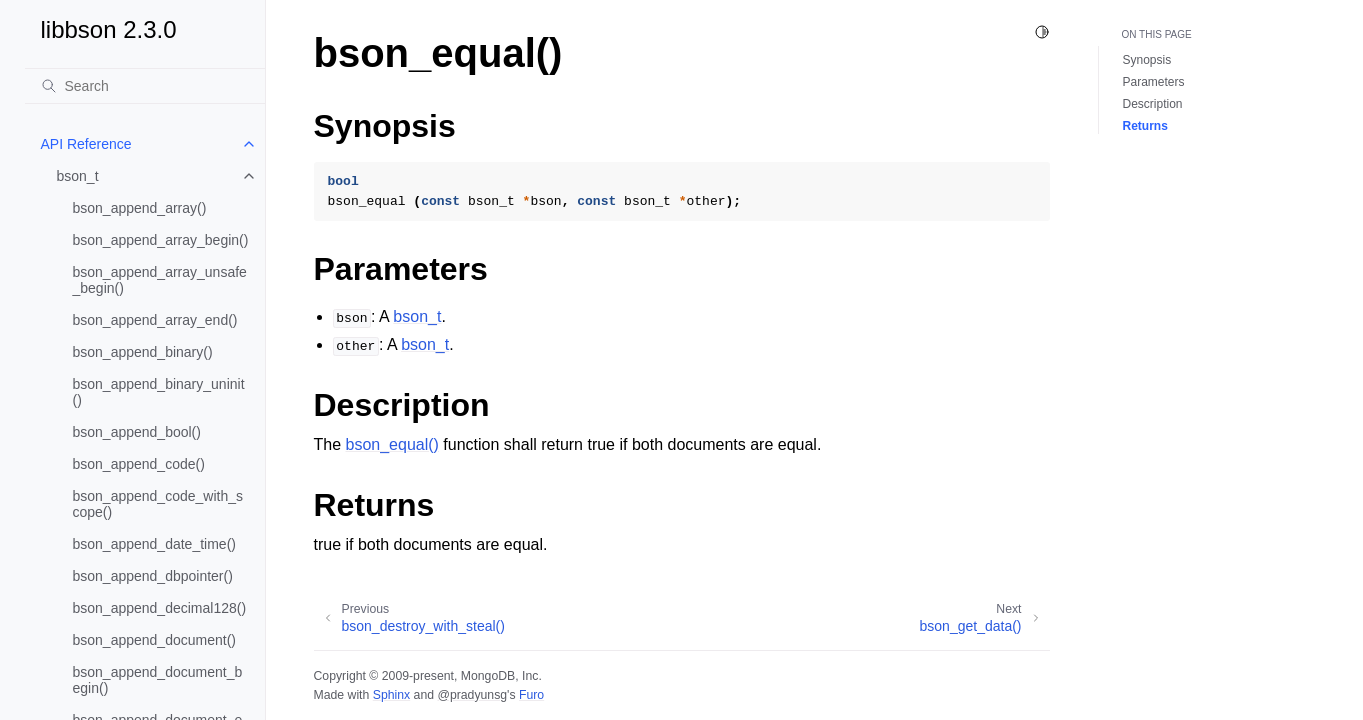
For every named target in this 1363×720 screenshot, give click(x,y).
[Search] (145, 86)
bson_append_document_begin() (158, 680)
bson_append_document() (154, 640)
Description (1153, 104)
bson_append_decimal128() (160, 608)
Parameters (1154, 82)
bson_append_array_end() (155, 320)
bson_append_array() (140, 208)
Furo (531, 695)
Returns (1145, 126)
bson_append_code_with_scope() (158, 504)
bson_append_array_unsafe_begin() (160, 280)
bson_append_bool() (137, 432)
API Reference (86, 144)
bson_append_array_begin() (161, 240)
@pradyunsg (472, 695)
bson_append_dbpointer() (153, 576)
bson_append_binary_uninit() (159, 392)
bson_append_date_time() (154, 544)
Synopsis (1147, 60)
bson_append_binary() (143, 352)
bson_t (78, 176)
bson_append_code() (139, 464)
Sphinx (391, 695)
